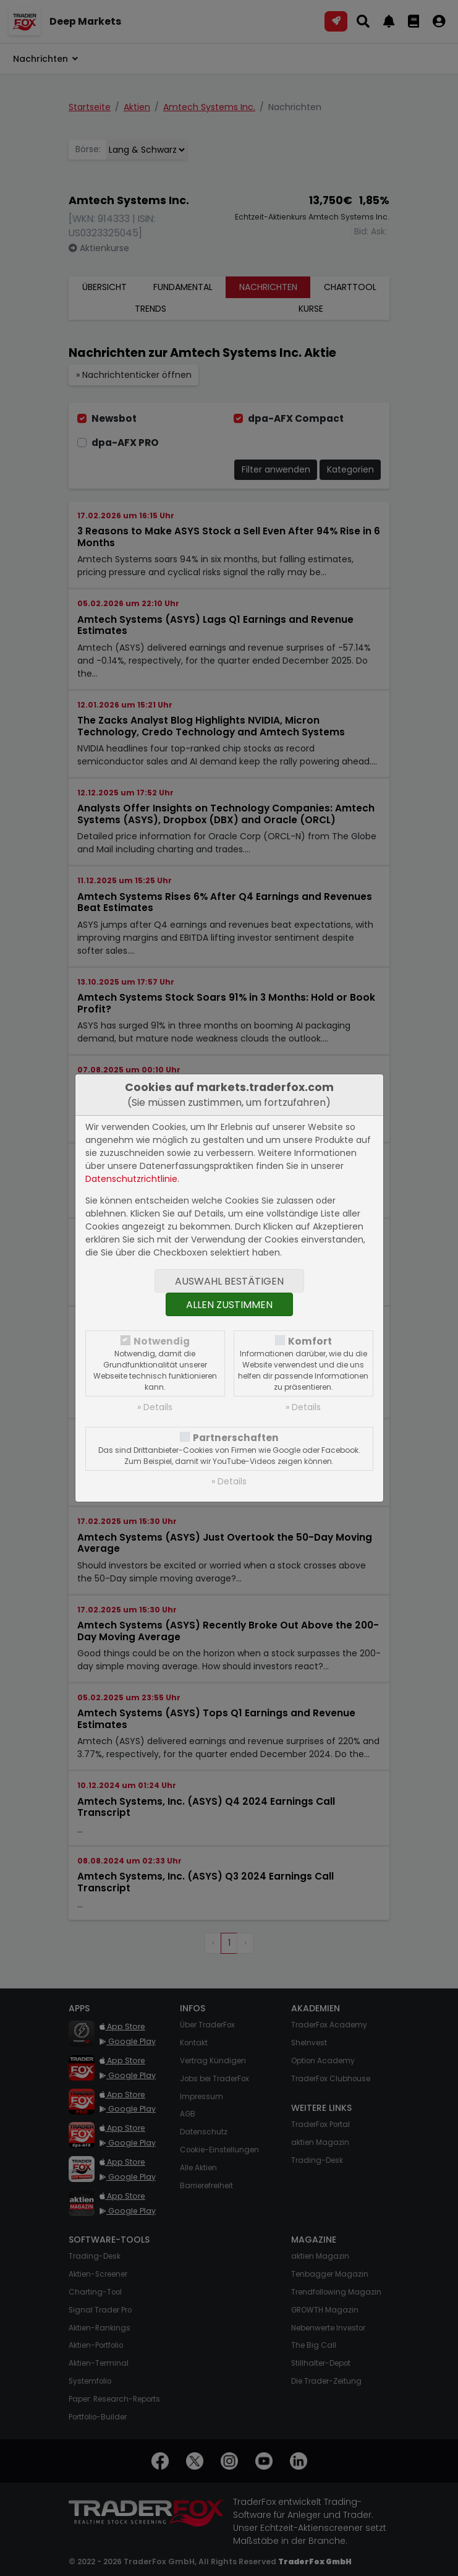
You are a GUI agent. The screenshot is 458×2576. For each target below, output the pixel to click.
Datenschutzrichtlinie (131, 1179)
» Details (154, 1407)
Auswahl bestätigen (229, 1281)
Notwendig (162, 1341)
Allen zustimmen (229, 1305)
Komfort (310, 1341)
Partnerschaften (236, 1437)
